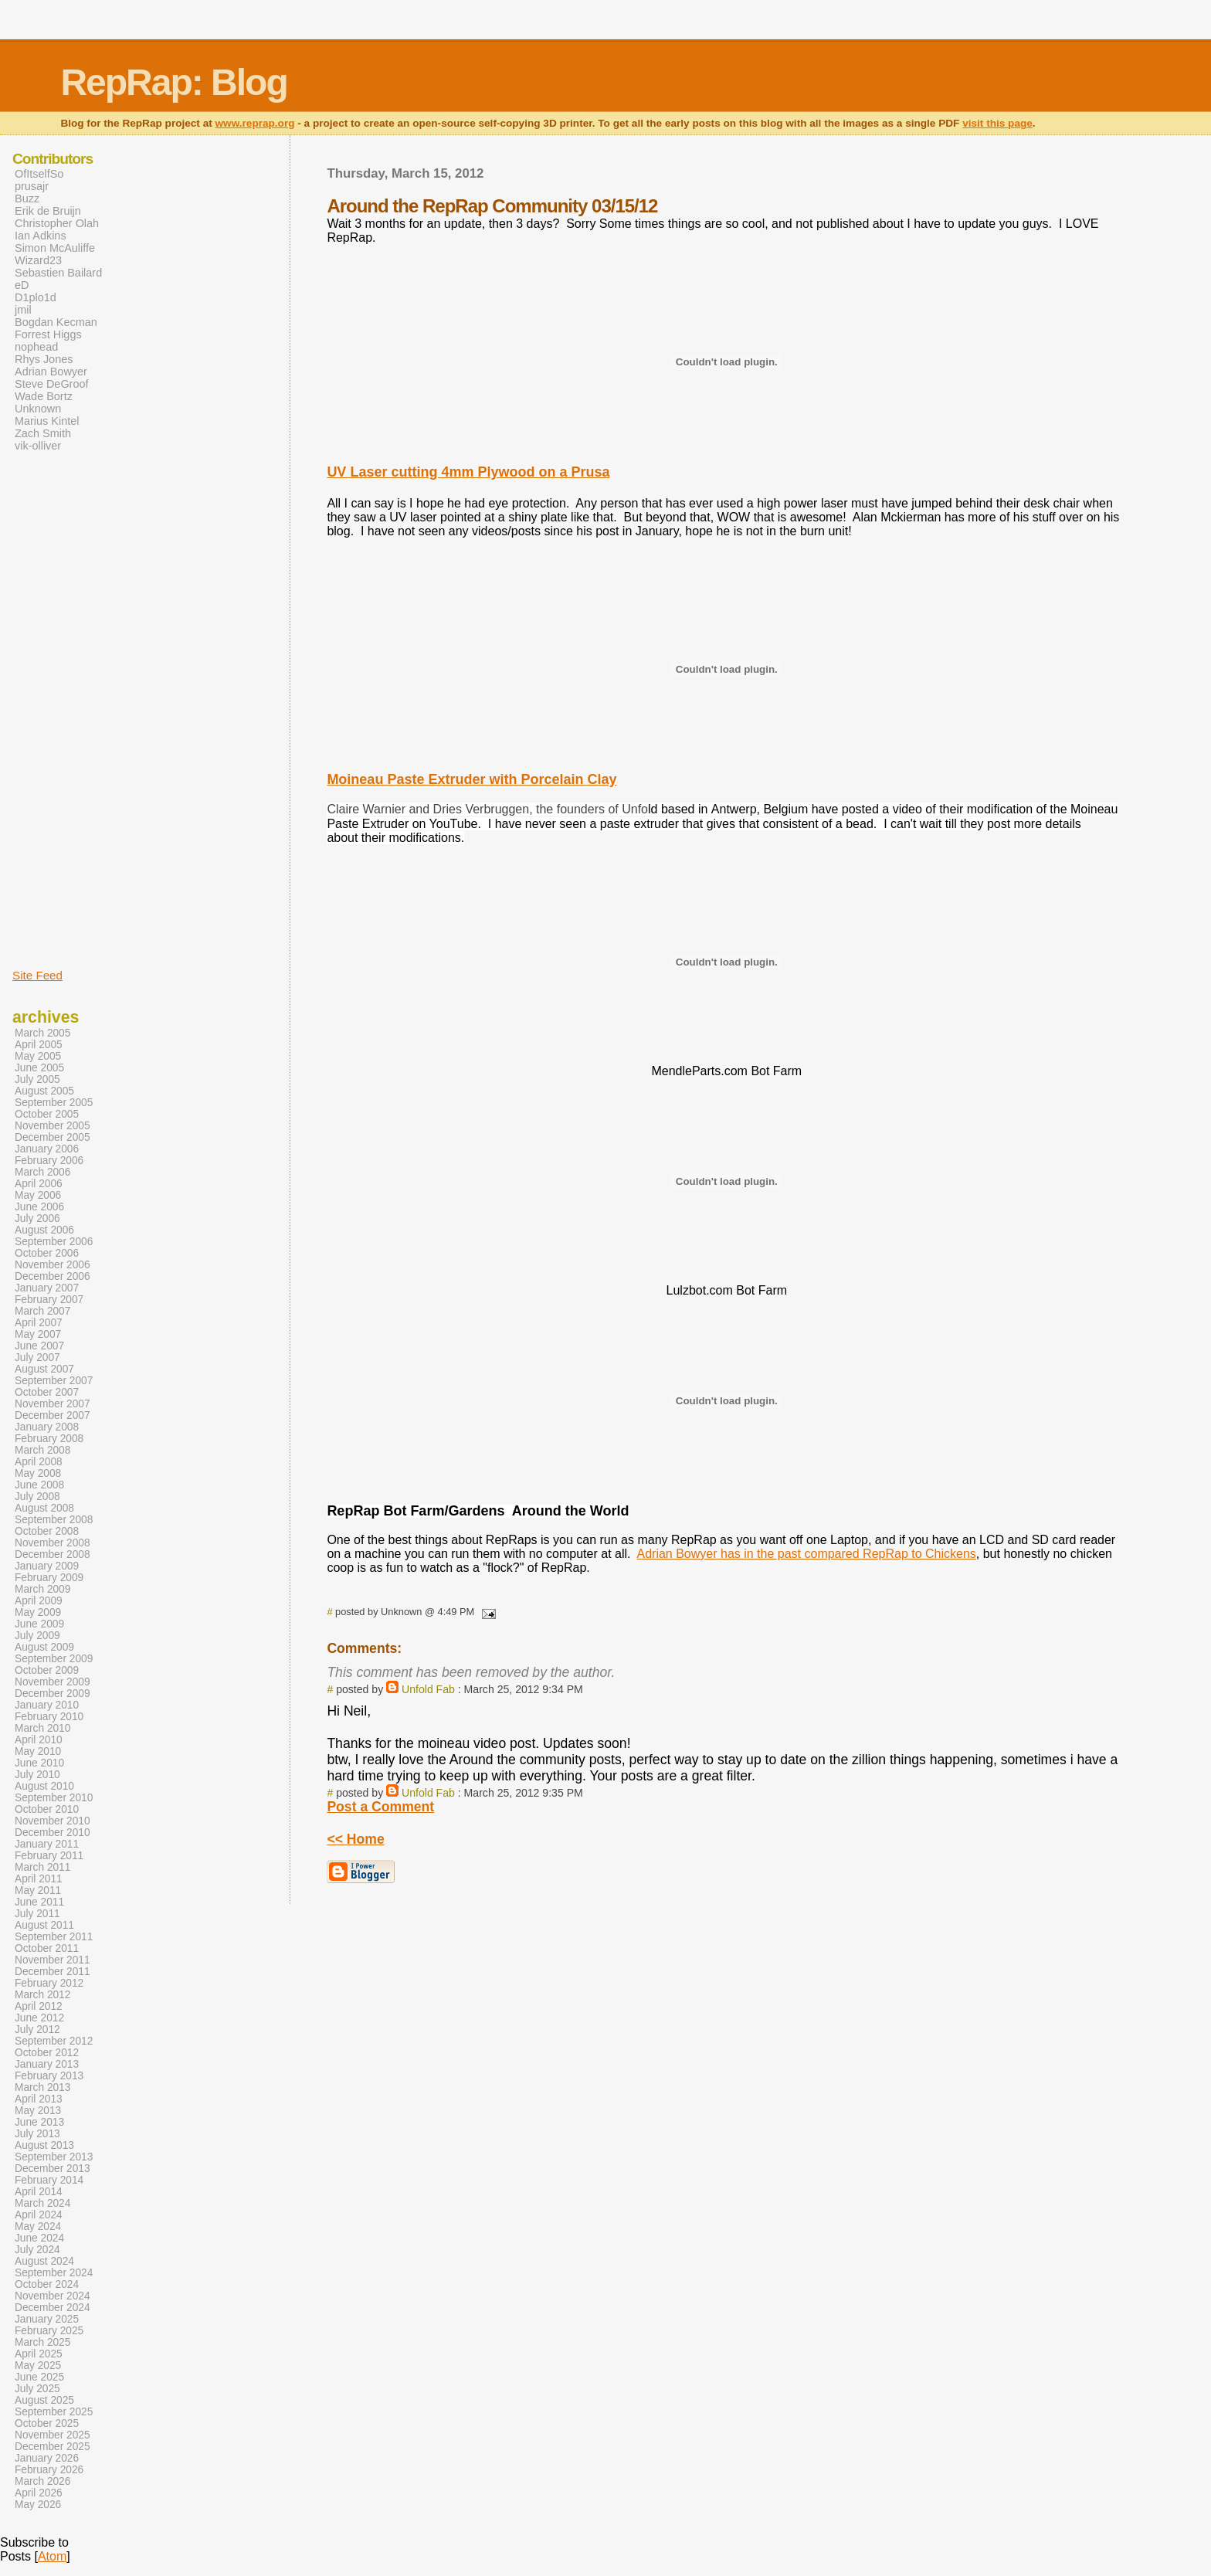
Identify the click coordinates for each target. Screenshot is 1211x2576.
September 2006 (54, 1241)
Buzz (27, 198)
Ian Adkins (40, 235)
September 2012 (54, 2041)
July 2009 (37, 1635)
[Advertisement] (58, 709)
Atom (52, 2556)
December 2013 (52, 2168)
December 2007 (52, 1415)
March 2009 (42, 1589)
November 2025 (52, 2435)
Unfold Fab (428, 1689)
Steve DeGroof (52, 384)
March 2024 (42, 2203)
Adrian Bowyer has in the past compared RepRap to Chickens (805, 1553)
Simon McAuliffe (55, 248)
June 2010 (39, 1763)
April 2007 (39, 1323)
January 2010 (47, 1705)
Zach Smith (43, 433)
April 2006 (39, 1184)
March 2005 (42, 1033)
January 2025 (47, 2319)
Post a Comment (380, 1806)
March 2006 (42, 1172)
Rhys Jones (44, 359)
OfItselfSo (39, 174)
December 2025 (52, 2446)
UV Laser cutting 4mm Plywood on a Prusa (468, 472)
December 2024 (52, 2307)
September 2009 (54, 1659)
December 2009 (52, 1693)
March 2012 (42, 1995)
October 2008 (47, 1531)
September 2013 (54, 2157)
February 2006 (49, 1160)
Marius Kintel (47, 421)
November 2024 (52, 2296)
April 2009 (39, 1601)
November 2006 (52, 1265)
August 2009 (44, 1647)
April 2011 (39, 1879)
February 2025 (49, 2331)
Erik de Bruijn (48, 211)
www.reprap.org (255, 123)
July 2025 (37, 2388)
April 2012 (39, 2006)
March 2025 (42, 2342)
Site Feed (37, 975)
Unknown (38, 408)
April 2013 (39, 2099)
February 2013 (49, 2076)
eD (22, 285)
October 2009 (47, 1670)
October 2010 (47, 1809)
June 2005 (39, 1068)
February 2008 (49, 1438)
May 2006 (38, 1195)
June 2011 (39, 1902)
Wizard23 (38, 260)
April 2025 (39, 2354)
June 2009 (39, 1624)
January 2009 (47, 1566)
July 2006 (37, 1218)
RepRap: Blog (173, 82)
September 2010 (54, 1798)
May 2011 (38, 1890)
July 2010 (37, 1774)
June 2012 (39, 2018)
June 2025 (39, 2377)
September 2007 (54, 1380)
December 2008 (52, 1554)
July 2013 (37, 2134)
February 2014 (49, 2180)
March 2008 (42, 1450)
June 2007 (39, 1346)
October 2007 (47, 1392)
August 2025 (44, 2400)
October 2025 (47, 2423)
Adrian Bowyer (51, 371)
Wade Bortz (44, 396)
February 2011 (49, 1856)
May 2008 (38, 1473)
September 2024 (54, 2273)
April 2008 (39, 1462)
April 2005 (39, 1044)
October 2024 (47, 2284)
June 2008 (39, 1485)
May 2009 (38, 1612)
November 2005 (52, 1126)
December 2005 (52, 1137)
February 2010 (49, 1716)
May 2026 (38, 2504)
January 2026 (47, 2458)
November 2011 (52, 1960)
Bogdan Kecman (56, 322)
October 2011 (47, 1948)
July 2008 (37, 1496)
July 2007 (37, 1357)
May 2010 (38, 1751)
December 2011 (52, 1971)
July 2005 (37, 1079)
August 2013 (44, 2145)
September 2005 (54, 1102)
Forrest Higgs (48, 334)
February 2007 (49, 1299)
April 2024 (39, 2215)
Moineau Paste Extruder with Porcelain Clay (471, 779)
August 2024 (44, 2261)
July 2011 (37, 1913)
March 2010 (42, 1728)
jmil (23, 310)
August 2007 (44, 1369)
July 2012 (37, 2029)
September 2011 (54, 1937)
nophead (36, 347)
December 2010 (52, 1832)
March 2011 (42, 1867)
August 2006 (44, 1230)
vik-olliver (38, 446)
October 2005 (47, 1114)
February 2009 (49, 1577)
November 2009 (52, 1682)
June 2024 (39, 2238)
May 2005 (38, 1056)
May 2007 (38, 1334)
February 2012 (49, 1983)
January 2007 (47, 1288)
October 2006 (47, 1253)
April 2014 (39, 2192)
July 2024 (37, 2249)
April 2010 (39, 1740)
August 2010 (44, 1786)
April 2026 (39, 2493)
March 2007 (42, 1311)
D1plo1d (35, 297)
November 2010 (52, 1821)
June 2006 (39, 1207)
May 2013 (38, 2110)
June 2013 (39, 2122)
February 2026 (49, 2470)
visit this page (997, 123)
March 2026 (42, 2481)
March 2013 (42, 2087)
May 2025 (38, 2365)
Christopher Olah (57, 223)
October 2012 (47, 2052)
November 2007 (52, 1404)
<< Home (355, 1839)
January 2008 (47, 1427)
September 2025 (54, 2412)
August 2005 (44, 1091)
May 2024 (38, 2226)
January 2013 (47, 2064)
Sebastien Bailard (58, 272)
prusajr (32, 186)
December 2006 (52, 1276)
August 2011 (44, 1925)
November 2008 (52, 1543)
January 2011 (47, 1844)
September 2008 (54, 1520)
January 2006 (47, 1149)
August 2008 (44, 1508)
